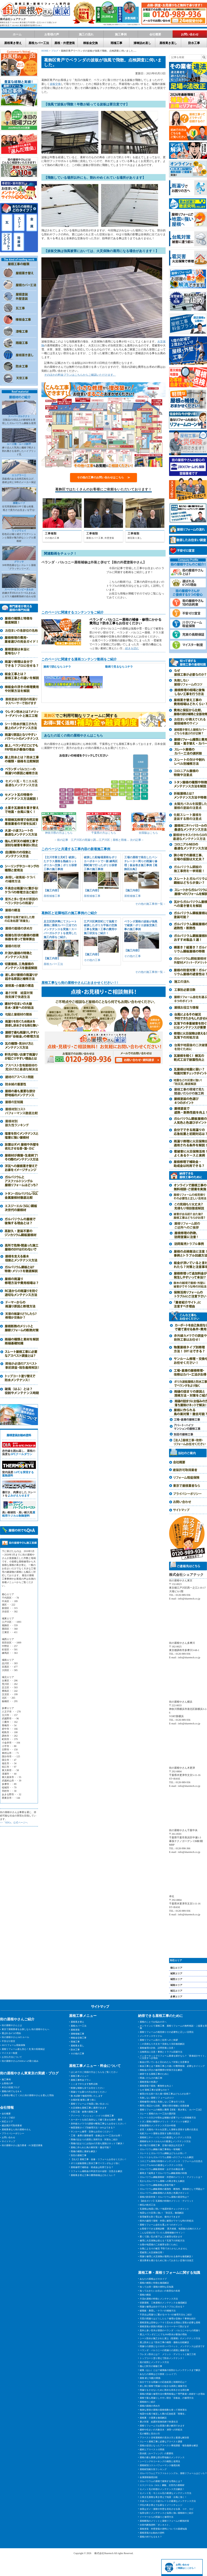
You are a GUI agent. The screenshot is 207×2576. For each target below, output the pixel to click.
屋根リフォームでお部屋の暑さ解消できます (162, 2425)
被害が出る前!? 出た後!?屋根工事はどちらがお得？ (165, 2093)
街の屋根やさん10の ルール (15, 2037)
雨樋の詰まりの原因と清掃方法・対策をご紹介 (94, 2139)
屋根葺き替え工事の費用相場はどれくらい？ (93, 2175)
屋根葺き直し (168, 43)
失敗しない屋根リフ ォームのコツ (157, 2097)
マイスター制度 (9, 2053)
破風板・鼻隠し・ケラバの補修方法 (158, 2310)
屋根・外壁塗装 (64, 43)
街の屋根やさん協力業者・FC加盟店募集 (22, 2145)
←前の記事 (61, 839)
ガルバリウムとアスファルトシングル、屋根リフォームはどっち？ (173, 2473)
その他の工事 (77, 2053)
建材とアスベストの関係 (152, 2449)
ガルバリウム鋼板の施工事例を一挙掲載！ (161, 2149)
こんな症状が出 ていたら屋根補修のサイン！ (162, 2232)
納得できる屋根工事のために (154, 2074)
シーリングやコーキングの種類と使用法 (160, 2461)
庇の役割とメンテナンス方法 (154, 2362)
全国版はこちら (148, 832)
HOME (44, 51)
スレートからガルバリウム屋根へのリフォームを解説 (167, 2157)
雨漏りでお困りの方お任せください (89, 2092)
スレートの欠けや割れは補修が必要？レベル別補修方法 (168, 2117)
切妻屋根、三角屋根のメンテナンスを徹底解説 (163, 2302)
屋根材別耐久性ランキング (153, 2469)
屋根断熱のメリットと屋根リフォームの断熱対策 (164, 2521)
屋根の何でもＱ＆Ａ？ (151, 2536)
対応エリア (7, 2121)
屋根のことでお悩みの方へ (153, 2022)
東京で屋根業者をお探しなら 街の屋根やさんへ (25, 2029)
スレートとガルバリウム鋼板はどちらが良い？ (163, 2153)
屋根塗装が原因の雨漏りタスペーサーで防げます (164, 2326)
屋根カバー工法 (38, 43)
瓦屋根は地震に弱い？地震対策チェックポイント (164, 2209)
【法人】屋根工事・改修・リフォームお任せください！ (99, 2159)
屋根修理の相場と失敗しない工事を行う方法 (162, 2101)
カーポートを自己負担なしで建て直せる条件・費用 (96, 2119)
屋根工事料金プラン (81, 2080)
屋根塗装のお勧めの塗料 (152, 2532)
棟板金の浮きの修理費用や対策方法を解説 (161, 2070)
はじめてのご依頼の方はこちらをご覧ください (94, 2072)
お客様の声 (51, 34)
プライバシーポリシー (13, 2133)
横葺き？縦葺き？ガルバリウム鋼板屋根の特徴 (163, 2173)
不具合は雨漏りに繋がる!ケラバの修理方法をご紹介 (166, 2314)
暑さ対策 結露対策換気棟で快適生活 (159, 2421)
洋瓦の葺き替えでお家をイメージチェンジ (161, 2505)
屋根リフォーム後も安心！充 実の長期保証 (23, 2049)
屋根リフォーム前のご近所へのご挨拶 (159, 2040)
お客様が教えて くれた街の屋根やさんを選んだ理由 (28, 2095)
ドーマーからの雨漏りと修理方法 (156, 2517)
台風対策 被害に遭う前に (83, 2100)
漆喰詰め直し (142, 43)
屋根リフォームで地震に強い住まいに (90, 2103)
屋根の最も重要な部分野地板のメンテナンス (162, 2457)
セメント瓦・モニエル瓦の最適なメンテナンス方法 (165, 2493)
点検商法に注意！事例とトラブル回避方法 (161, 2052)
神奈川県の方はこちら (59, 832)
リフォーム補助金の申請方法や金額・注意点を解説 (96, 2171)
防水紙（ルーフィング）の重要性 (156, 2453)
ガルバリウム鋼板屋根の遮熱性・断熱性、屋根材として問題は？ (172, 2189)
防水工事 (194, 43)
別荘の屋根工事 (78, 2155)
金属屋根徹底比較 (149, 2477)
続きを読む (132, 648)
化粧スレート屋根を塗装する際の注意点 (160, 2133)
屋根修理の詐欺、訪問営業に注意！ (158, 2048)
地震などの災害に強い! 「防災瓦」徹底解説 (162, 2212)
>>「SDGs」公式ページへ (14, 1822)
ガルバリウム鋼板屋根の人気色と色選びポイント (164, 2193)
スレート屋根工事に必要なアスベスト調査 (161, 2441)
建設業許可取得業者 (12, 2125)
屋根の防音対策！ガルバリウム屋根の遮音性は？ (164, 2197)
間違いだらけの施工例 (151, 2078)
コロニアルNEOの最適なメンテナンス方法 (161, 2165)
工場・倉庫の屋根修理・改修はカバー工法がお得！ (96, 2135)
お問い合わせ (190, 34)
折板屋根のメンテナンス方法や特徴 (158, 2125)
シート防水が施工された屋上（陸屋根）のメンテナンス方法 (170, 2338)
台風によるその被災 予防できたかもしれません (163, 2248)
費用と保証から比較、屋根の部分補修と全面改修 (164, 2105)
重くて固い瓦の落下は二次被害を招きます (161, 2236)
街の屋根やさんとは (12, 2025)
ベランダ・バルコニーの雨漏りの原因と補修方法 (164, 2350)
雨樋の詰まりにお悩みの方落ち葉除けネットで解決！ (98, 2143)
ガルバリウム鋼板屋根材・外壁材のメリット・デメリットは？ (171, 2177)
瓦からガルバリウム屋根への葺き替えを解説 (162, 2181)
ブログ (54, 51)
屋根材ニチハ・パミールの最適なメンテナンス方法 (165, 2137)
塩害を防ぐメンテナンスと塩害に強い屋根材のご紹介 (167, 2513)
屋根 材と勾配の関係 (150, 2378)
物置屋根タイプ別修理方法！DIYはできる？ (93, 2127)
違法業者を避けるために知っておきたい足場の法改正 (167, 2260)
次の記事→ (137, 839)
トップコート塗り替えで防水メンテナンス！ (162, 2358)
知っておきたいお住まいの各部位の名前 (160, 2290)
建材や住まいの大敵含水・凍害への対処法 (161, 2429)
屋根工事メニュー (80, 2076)
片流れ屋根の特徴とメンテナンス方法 (159, 2298)
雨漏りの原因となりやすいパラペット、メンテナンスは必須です (172, 2346)
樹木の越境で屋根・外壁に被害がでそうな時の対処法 (167, 2220)
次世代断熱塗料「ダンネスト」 (155, 2525)
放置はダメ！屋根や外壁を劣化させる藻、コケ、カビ (167, 2509)
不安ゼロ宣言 (8, 2041)
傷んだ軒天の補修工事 (151, 2366)
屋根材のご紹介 (147, 2402)
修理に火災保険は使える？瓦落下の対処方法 (162, 2240)
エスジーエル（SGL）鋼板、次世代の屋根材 (162, 2485)
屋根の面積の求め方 (150, 2406)
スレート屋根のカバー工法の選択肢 (158, 2113)
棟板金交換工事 (78, 2037)
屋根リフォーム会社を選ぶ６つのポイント (161, 2224)
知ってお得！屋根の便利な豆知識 (156, 2287)
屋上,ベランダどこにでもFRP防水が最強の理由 (163, 2334)
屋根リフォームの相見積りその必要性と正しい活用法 (167, 2032)
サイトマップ (8, 2141)
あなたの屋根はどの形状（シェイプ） (159, 2374)
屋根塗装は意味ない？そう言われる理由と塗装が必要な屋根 (170, 2322)
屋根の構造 (145, 2294)
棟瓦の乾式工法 (147, 2205)
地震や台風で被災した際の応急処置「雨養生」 (163, 2413)
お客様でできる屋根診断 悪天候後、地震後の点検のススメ (172, 2228)
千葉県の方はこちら (103, 832)
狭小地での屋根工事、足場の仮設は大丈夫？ (162, 2145)
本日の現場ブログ (11, 2087)
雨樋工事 (116, 43)
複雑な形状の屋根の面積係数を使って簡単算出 (163, 2409)
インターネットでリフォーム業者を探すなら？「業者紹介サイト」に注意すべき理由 (173, 2057)
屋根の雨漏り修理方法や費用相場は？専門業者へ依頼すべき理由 (172, 2394)
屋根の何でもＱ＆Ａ (12, 2091)
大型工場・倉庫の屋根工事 (84, 2111)
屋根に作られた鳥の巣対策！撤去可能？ (91, 2147)
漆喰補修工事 (77, 2033)
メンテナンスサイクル (151, 2036)
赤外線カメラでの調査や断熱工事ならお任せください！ (99, 2123)
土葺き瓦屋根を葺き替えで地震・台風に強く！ (163, 2497)
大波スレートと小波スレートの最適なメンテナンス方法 (168, 2501)
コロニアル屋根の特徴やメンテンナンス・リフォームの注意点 (171, 2161)
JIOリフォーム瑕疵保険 (13, 2045)
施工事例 (121, 34)
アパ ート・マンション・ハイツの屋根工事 (92, 2115)
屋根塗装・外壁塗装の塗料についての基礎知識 (163, 2529)
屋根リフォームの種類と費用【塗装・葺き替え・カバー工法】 (171, 2109)
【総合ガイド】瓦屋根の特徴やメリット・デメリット (167, 2201)
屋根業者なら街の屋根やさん (16, 2129)
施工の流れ (86, 34)
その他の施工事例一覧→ (150, 903)
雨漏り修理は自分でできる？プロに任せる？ (162, 2306)
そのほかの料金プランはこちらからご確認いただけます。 (80, 374)
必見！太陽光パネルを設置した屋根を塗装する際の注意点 (169, 2129)
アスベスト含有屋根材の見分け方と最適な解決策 (164, 2437)
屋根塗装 (75, 2029)
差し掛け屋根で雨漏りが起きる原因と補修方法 (163, 2386)
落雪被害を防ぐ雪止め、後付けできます (160, 2216)
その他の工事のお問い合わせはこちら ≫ (103, 477)
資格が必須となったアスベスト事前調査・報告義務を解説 (169, 2445)
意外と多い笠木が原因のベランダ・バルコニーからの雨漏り (170, 2330)
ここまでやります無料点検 (84, 2084)
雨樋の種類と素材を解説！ (84, 2151)
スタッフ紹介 (8, 2117)
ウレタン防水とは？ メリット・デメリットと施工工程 (168, 2354)
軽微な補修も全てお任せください (87, 2088)
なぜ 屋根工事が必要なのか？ (154, 2090)
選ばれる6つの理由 (11, 2033)
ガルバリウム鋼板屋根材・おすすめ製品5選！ (163, 2169)
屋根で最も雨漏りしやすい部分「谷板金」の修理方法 (167, 2398)
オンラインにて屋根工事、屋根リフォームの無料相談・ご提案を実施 (173, 2027)
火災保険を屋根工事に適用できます (89, 2107)
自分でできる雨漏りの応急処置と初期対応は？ (163, 2382)
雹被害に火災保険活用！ (152, 2252)
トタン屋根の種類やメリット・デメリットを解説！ (165, 2121)
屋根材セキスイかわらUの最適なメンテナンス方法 (165, 2141)
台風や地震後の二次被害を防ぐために (159, 2244)
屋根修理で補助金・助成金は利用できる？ (92, 2167)
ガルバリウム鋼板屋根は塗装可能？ (158, 2185)
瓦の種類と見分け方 (150, 2433)
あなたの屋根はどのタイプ (153, 2279)
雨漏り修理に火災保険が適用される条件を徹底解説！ (167, 2256)
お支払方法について (12, 2057)
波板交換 (55, 83)
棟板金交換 (90, 43)
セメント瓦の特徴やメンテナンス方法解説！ (162, 2489)
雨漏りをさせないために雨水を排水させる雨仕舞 (164, 2390)
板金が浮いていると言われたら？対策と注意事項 (164, 2062)
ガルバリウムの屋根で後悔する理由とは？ (161, 2481)
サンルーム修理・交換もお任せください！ (92, 2131)
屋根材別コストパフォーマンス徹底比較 (160, 2465)
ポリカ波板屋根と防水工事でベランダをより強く (95, 2163)
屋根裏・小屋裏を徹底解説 (153, 2417)
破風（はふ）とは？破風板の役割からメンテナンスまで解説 (170, 2370)
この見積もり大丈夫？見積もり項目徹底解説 (162, 2044)
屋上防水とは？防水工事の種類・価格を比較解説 (164, 2342)
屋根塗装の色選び (149, 2082)
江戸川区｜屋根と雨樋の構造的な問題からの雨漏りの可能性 (114, 839)
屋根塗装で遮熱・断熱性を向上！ (156, 2086)
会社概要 (155, 34)
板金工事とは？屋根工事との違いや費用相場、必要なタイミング (172, 2066)
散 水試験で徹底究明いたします (87, 2096)
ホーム (17, 34)
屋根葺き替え (13, 43)
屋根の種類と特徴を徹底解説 (154, 2283)
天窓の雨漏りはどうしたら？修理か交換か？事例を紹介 (168, 2318)
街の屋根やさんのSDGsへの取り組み (20, 2061)
